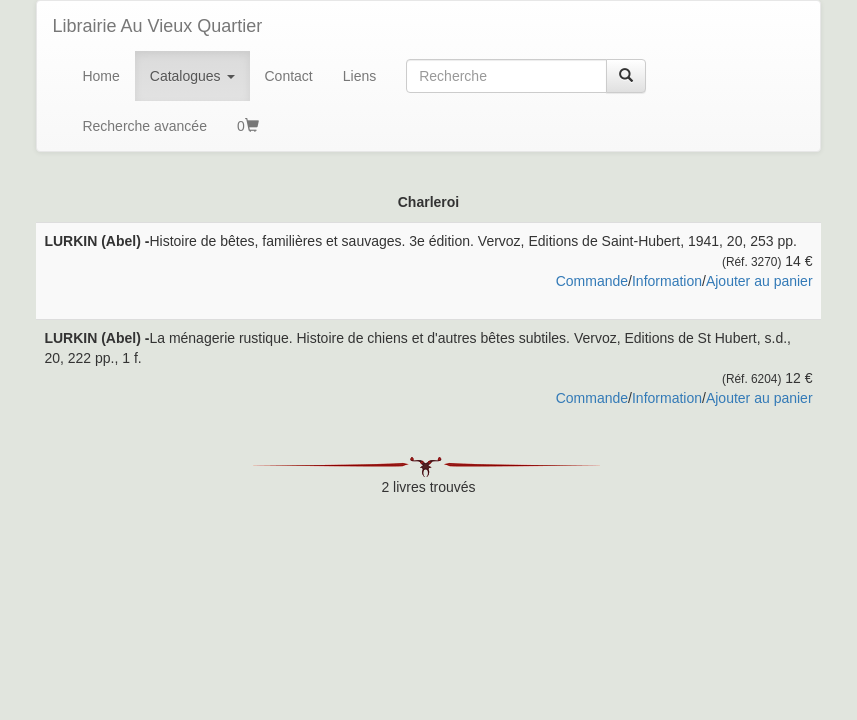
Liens (359, 76)
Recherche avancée (144, 126)
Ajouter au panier (759, 281)
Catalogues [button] (192, 76)
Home (100, 76)
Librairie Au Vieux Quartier (157, 26)
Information (667, 281)
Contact (289, 76)
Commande (592, 281)
